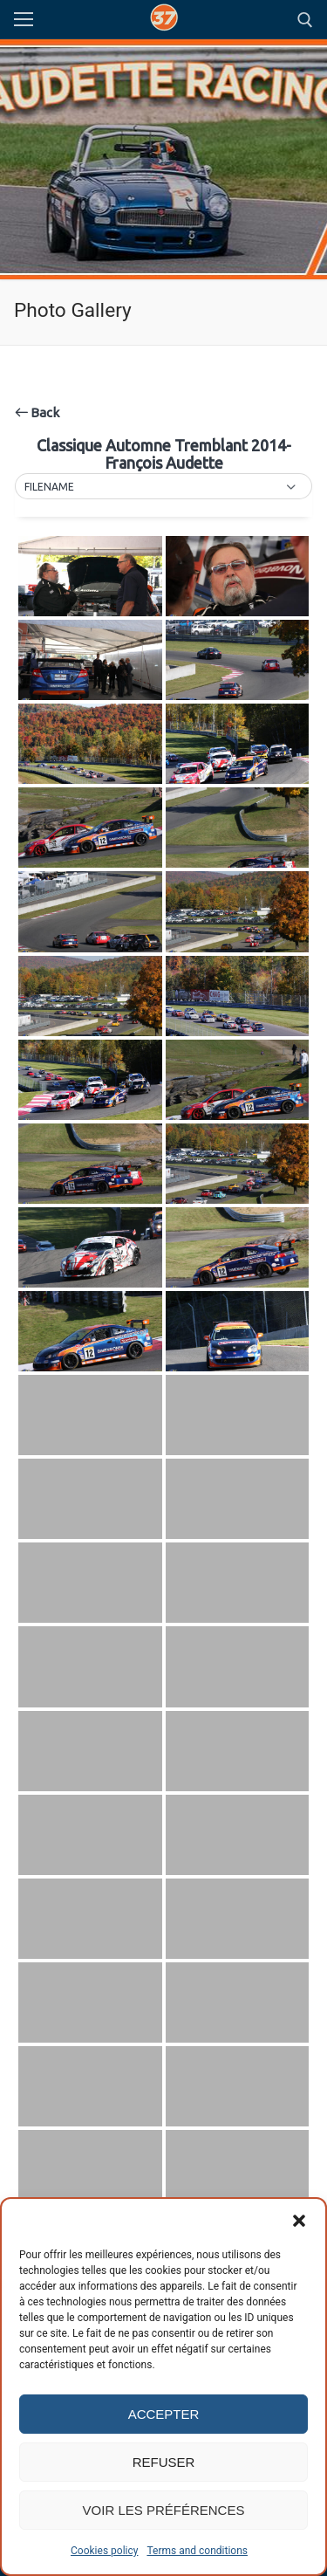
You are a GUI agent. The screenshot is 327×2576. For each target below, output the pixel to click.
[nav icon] (23, 20)
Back (37, 412)
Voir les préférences (164, 2510)
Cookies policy (104, 2551)
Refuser (164, 2462)
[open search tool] (305, 20)
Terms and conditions (197, 2551)
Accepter (164, 2414)
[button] (299, 2220)
